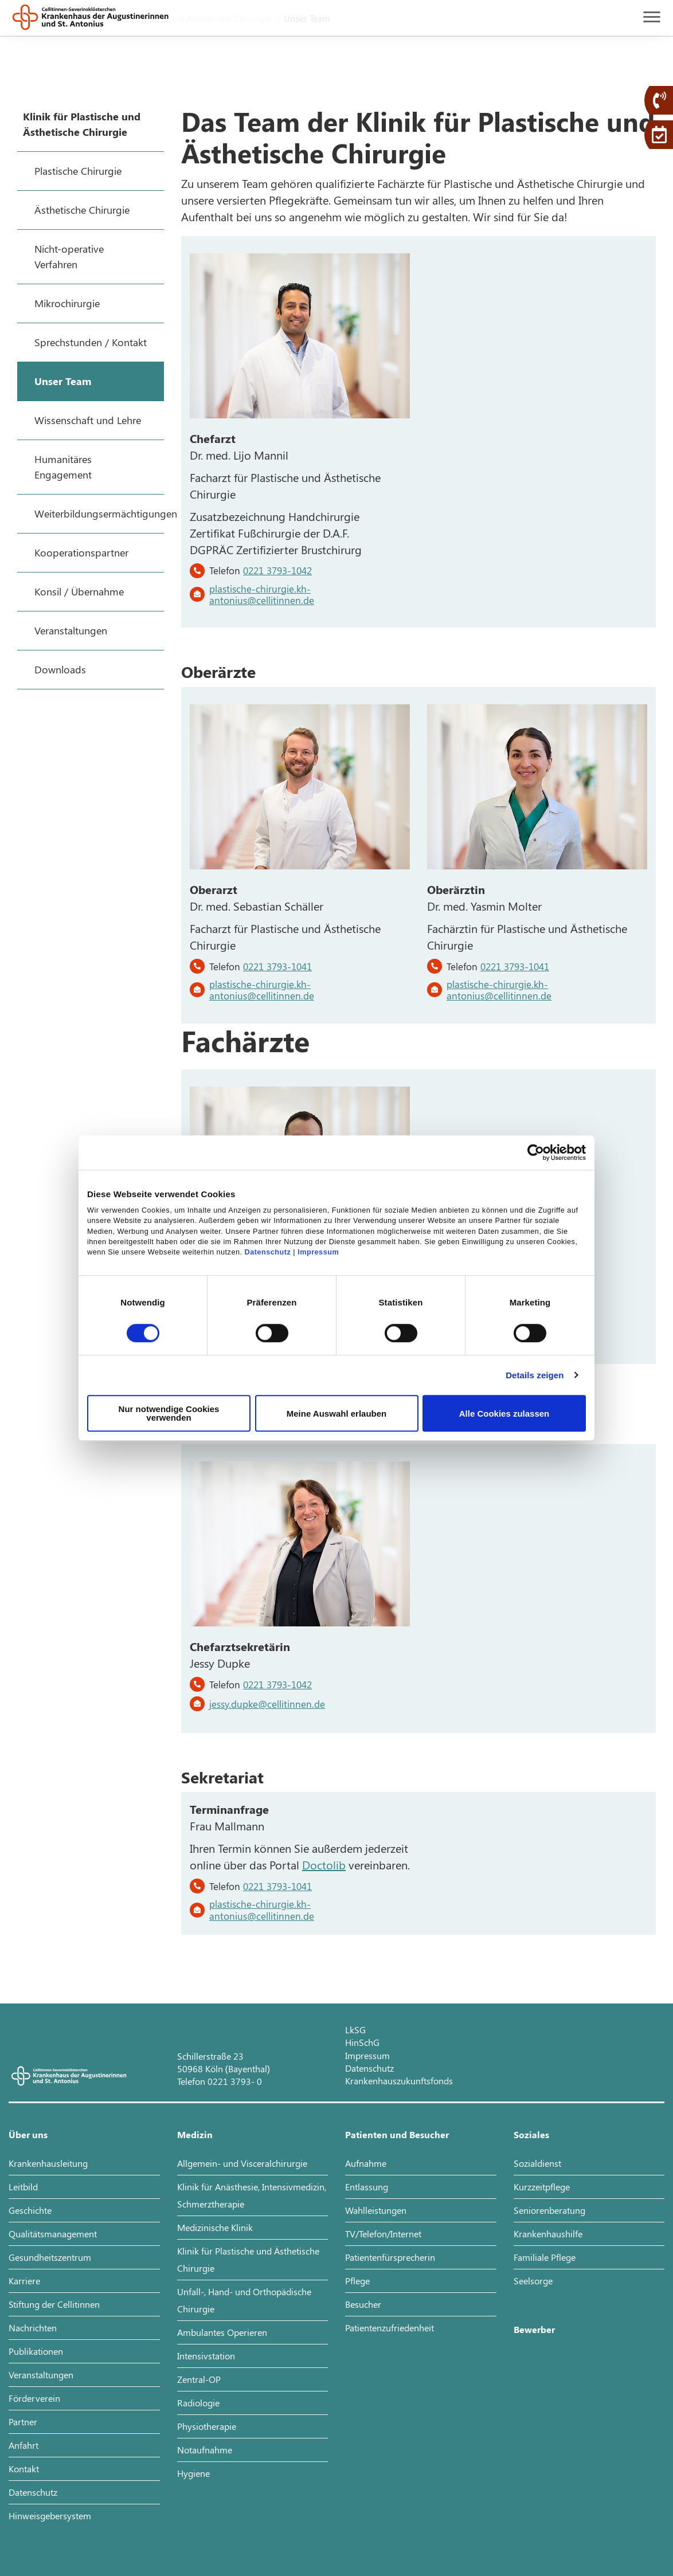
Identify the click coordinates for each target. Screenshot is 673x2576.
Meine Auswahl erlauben (337, 1413)
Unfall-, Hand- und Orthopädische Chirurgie (244, 2300)
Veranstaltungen (41, 2375)
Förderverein (34, 2398)
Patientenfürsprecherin (390, 2257)
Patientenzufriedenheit (389, 2328)
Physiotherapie (206, 2426)
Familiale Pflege (545, 2257)
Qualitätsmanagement (53, 2234)
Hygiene (193, 2473)
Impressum (318, 1253)
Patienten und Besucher (397, 2134)
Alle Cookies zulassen (504, 1413)
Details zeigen (535, 1375)
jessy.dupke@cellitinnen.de (267, 1703)
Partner (23, 2422)
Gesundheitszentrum (50, 2257)
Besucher (363, 2304)
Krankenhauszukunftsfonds (399, 2081)
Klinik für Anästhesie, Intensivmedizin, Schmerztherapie (251, 2195)
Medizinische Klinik (215, 2227)
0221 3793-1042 (277, 570)
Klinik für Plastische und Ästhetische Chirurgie (248, 2259)
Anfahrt (23, 2445)
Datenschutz (268, 1253)
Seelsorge (533, 2281)
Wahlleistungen (375, 2210)
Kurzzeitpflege (542, 2187)
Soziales (531, 2134)
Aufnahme (365, 2163)
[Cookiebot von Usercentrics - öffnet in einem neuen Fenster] (536, 1152)
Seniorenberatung (549, 2210)
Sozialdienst (537, 2163)
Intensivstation (206, 2356)
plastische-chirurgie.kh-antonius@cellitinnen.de (261, 594)
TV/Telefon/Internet (383, 2234)
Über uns (28, 2134)
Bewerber (534, 2329)
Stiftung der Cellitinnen (54, 2304)
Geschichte (30, 2210)
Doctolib (324, 1864)
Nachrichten (33, 2328)
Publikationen (36, 2351)
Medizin (195, 2134)
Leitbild (23, 2187)
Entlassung (366, 2187)
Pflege (357, 2281)
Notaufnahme (204, 2450)
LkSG (355, 2030)
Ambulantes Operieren (222, 2332)
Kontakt (24, 2469)
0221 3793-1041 (277, 966)
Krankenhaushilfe (548, 2234)
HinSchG (362, 2042)
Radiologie (198, 2403)
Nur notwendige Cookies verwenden (169, 1413)
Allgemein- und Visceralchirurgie (242, 2163)
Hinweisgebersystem (50, 2516)
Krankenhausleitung (48, 2163)
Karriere (24, 2281)
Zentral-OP (199, 2379)
